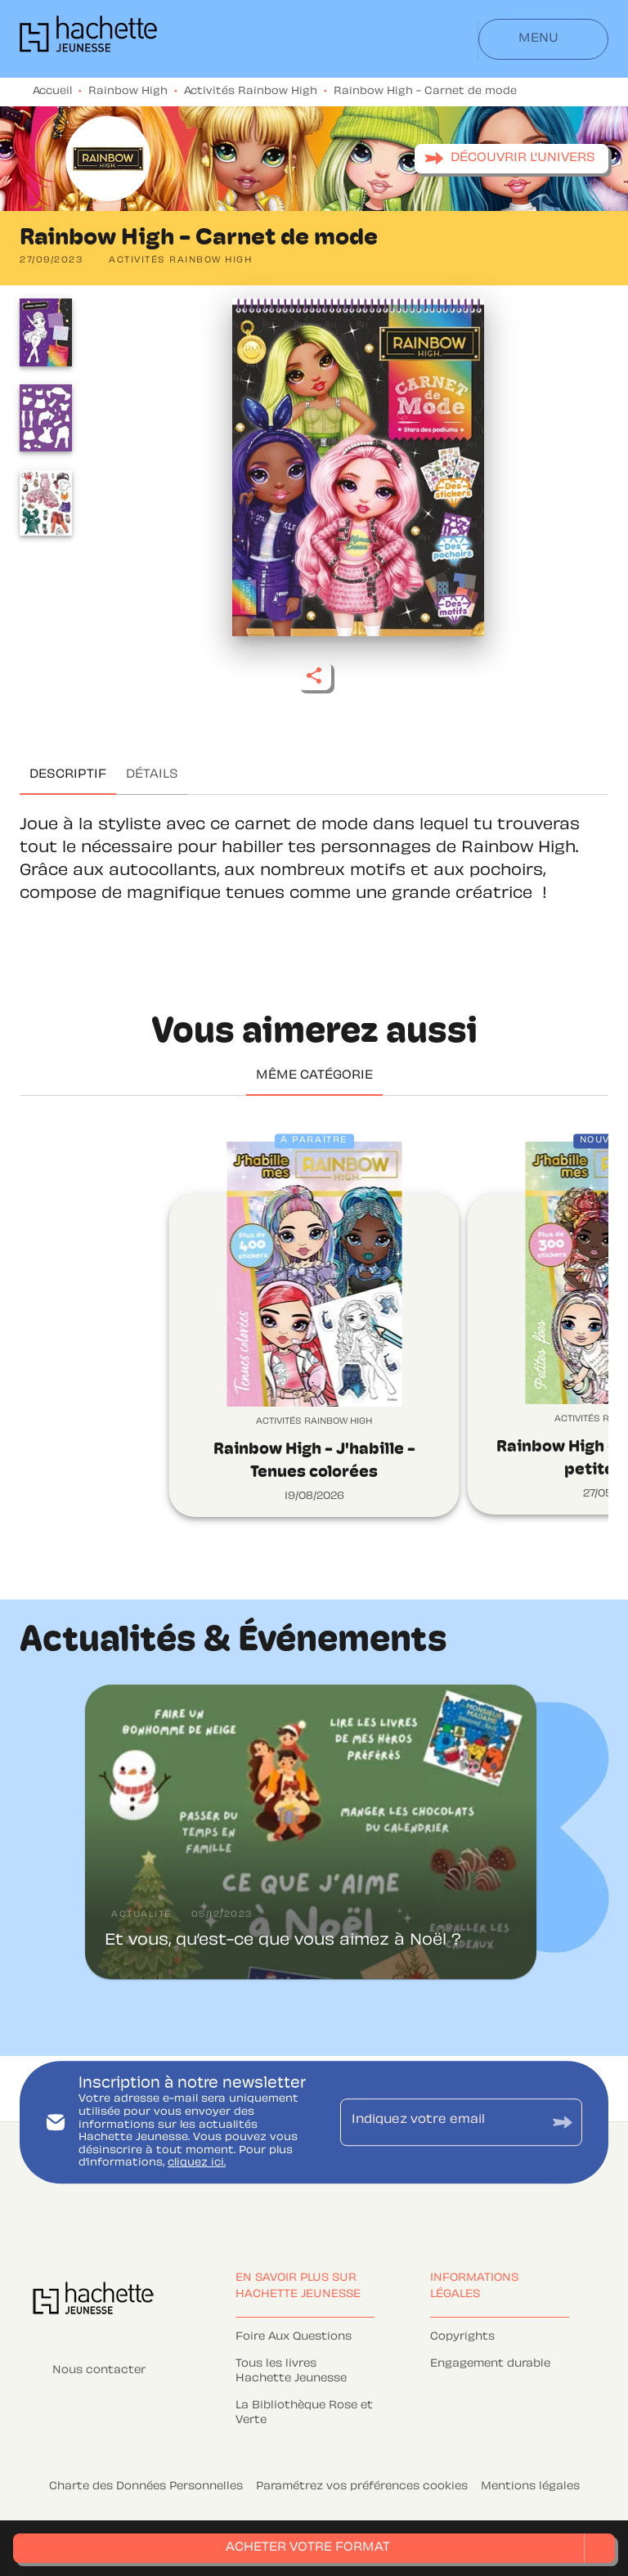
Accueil (52, 91)
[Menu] (543, 39)
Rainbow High (128, 91)
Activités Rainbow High (250, 91)
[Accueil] (88, 39)
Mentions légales (530, 2487)
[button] (511, 158)
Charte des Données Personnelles (146, 2487)
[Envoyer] (562, 2122)
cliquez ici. (197, 2164)
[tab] (68, 775)
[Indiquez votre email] (440, 2122)
